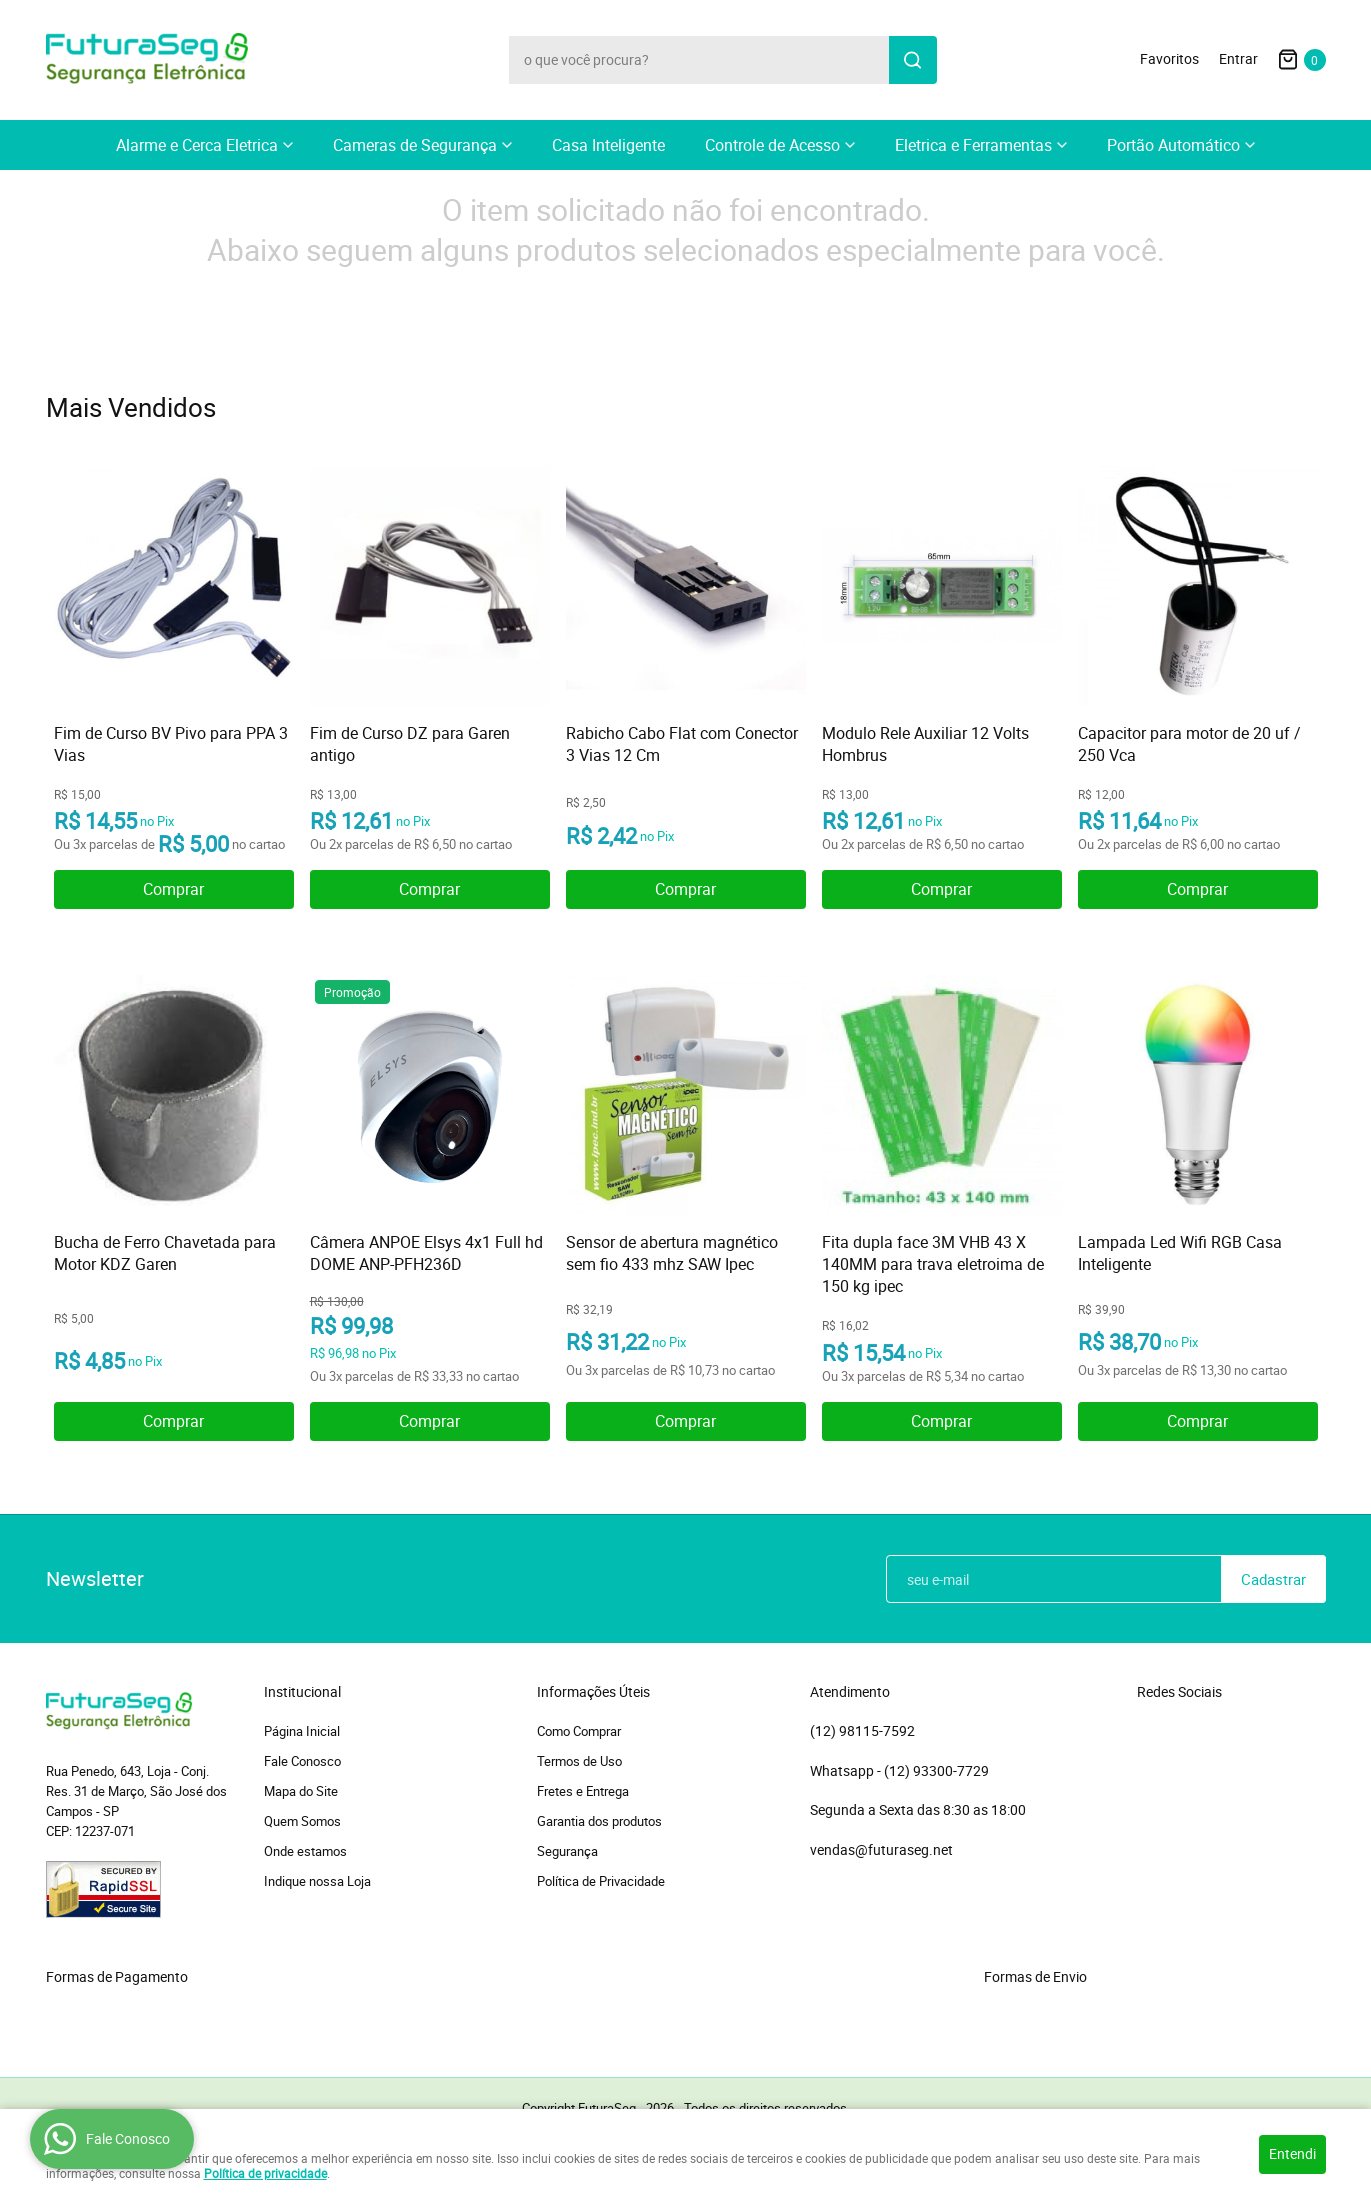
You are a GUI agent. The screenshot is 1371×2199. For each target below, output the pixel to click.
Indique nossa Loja (317, 1881)
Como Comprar (579, 1731)
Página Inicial (302, 1731)
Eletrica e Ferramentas (973, 145)
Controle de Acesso (772, 145)
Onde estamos (305, 1851)
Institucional (302, 1692)
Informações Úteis (593, 1692)
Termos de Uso (579, 1761)
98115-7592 (862, 1731)
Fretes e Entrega (583, 1791)
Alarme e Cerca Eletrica (197, 145)
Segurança (567, 1851)
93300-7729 (938, 1771)
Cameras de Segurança (415, 145)
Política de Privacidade (601, 1881)
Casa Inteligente (608, 145)
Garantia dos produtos (599, 1821)
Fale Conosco (302, 1761)
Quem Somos (302, 1821)
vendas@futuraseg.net (881, 1849)
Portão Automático (1173, 145)
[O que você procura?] (913, 60)
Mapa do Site (301, 1791)
